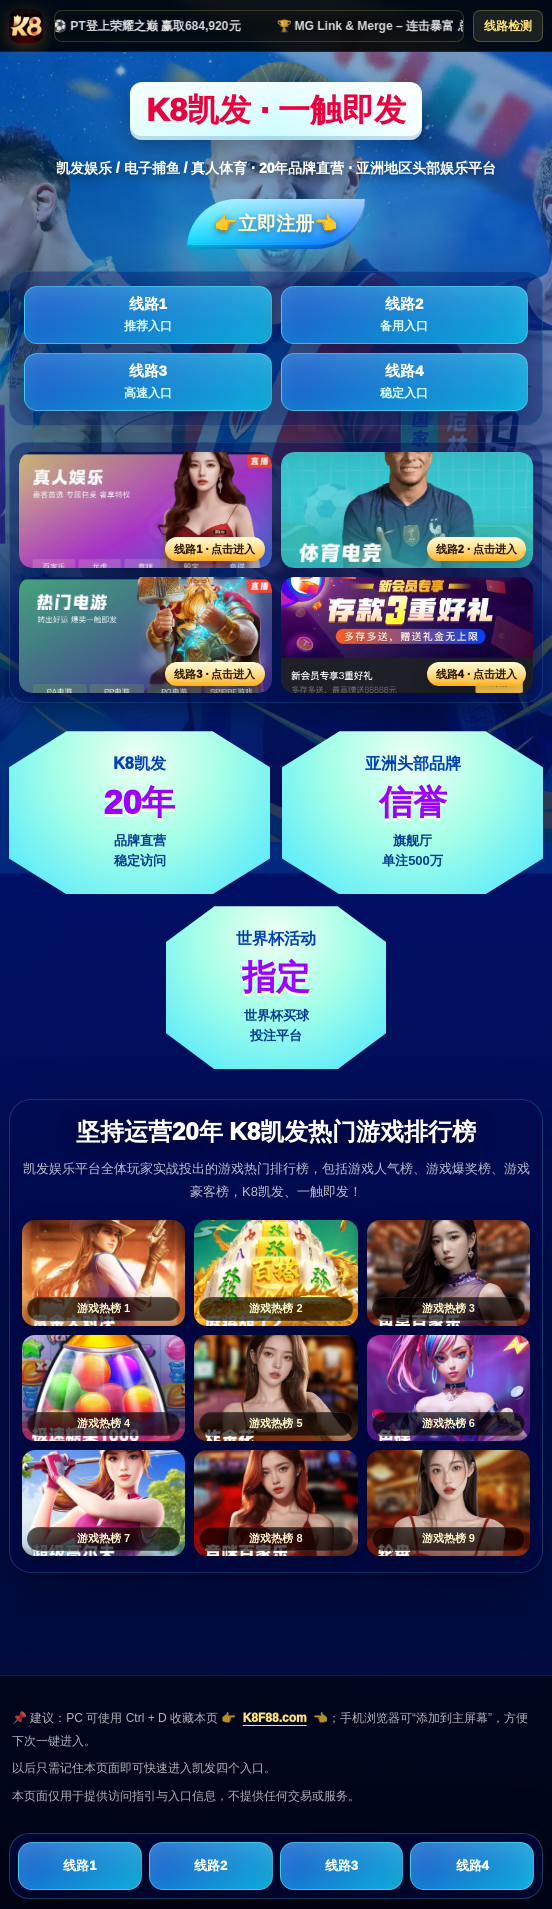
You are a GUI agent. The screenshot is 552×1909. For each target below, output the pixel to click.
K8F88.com (275, 1718)
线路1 (148, 315)
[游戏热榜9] (448, 1503)
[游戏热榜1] (103, 1273)
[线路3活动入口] (145, 635)
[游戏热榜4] (103, 1388)
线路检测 (508, 26)
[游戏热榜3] (448, 1273)
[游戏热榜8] (275, 1503)
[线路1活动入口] (145, 510)
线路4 (405, 382)
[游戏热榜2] (275, 1273)
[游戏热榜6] (448, 1388)
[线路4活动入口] (407, 635)
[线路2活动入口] (407, 510)
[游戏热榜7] (103, 1503)
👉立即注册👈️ (276, 223)
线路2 (405, 315)
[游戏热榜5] (275, 1388)
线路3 (148, 382)
